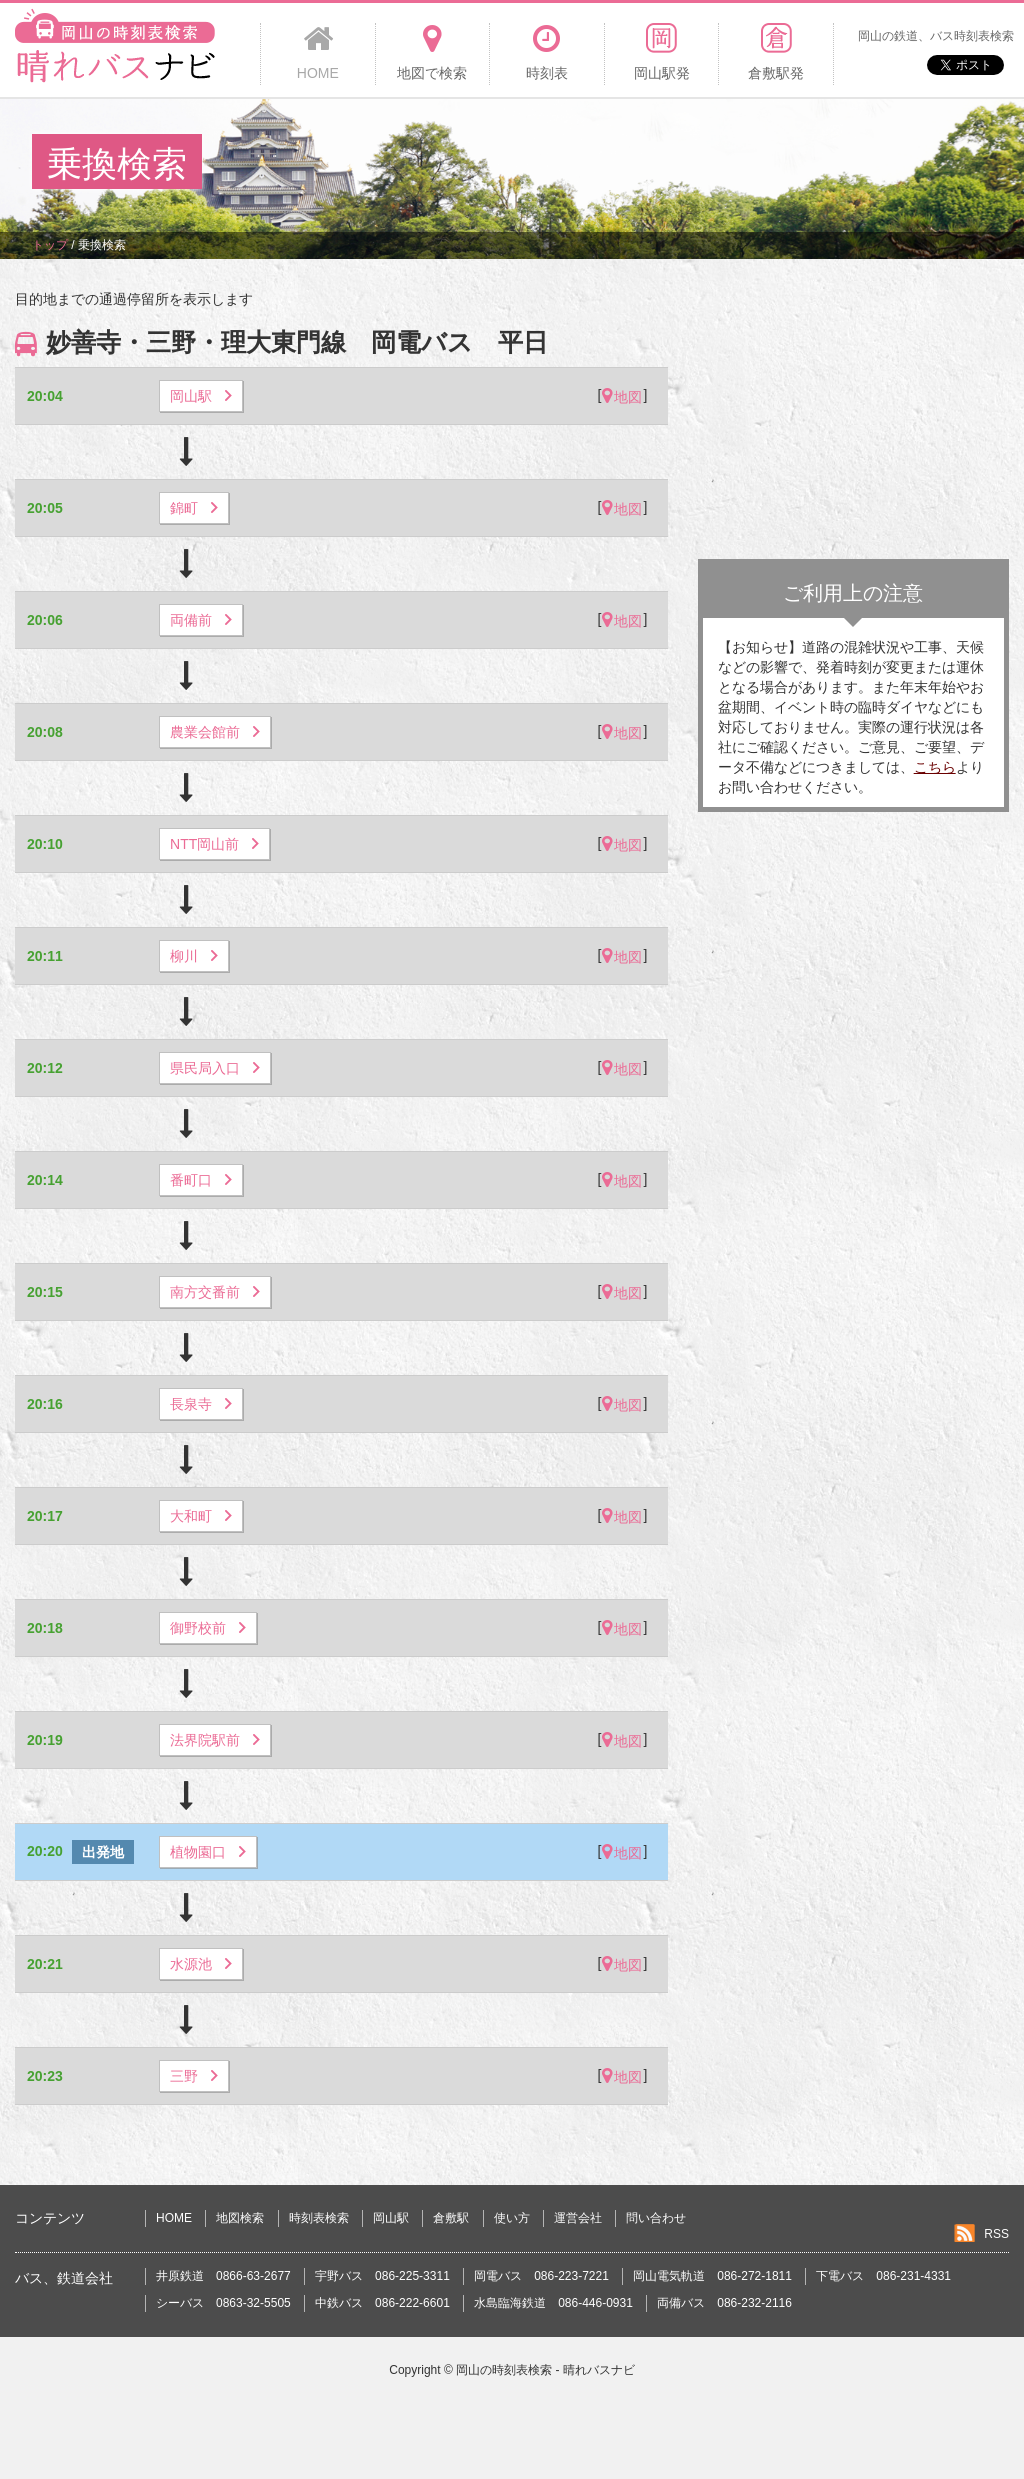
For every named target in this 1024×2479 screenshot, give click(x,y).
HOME (174, 2218)
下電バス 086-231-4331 (883, 2276)
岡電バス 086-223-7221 (541, 2276)
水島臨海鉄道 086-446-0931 (553, 2303)
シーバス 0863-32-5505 (223, 2303)
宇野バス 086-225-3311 (382, 2276)
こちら (935, 767)
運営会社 (578, 2218)
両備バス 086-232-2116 (724, 2303)
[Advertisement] (628, 164)
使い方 (512, 2218)
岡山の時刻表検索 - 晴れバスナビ (545, 2370)
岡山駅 (391, 2218)
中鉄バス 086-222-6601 (382, 2303)
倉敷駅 (451, 2218)
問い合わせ (656, 2218)
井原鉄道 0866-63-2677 (223, 2276)
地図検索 (240, 2218)
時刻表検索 (319, 2218)
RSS (996, 2234)
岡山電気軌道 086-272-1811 (712, 2276)
